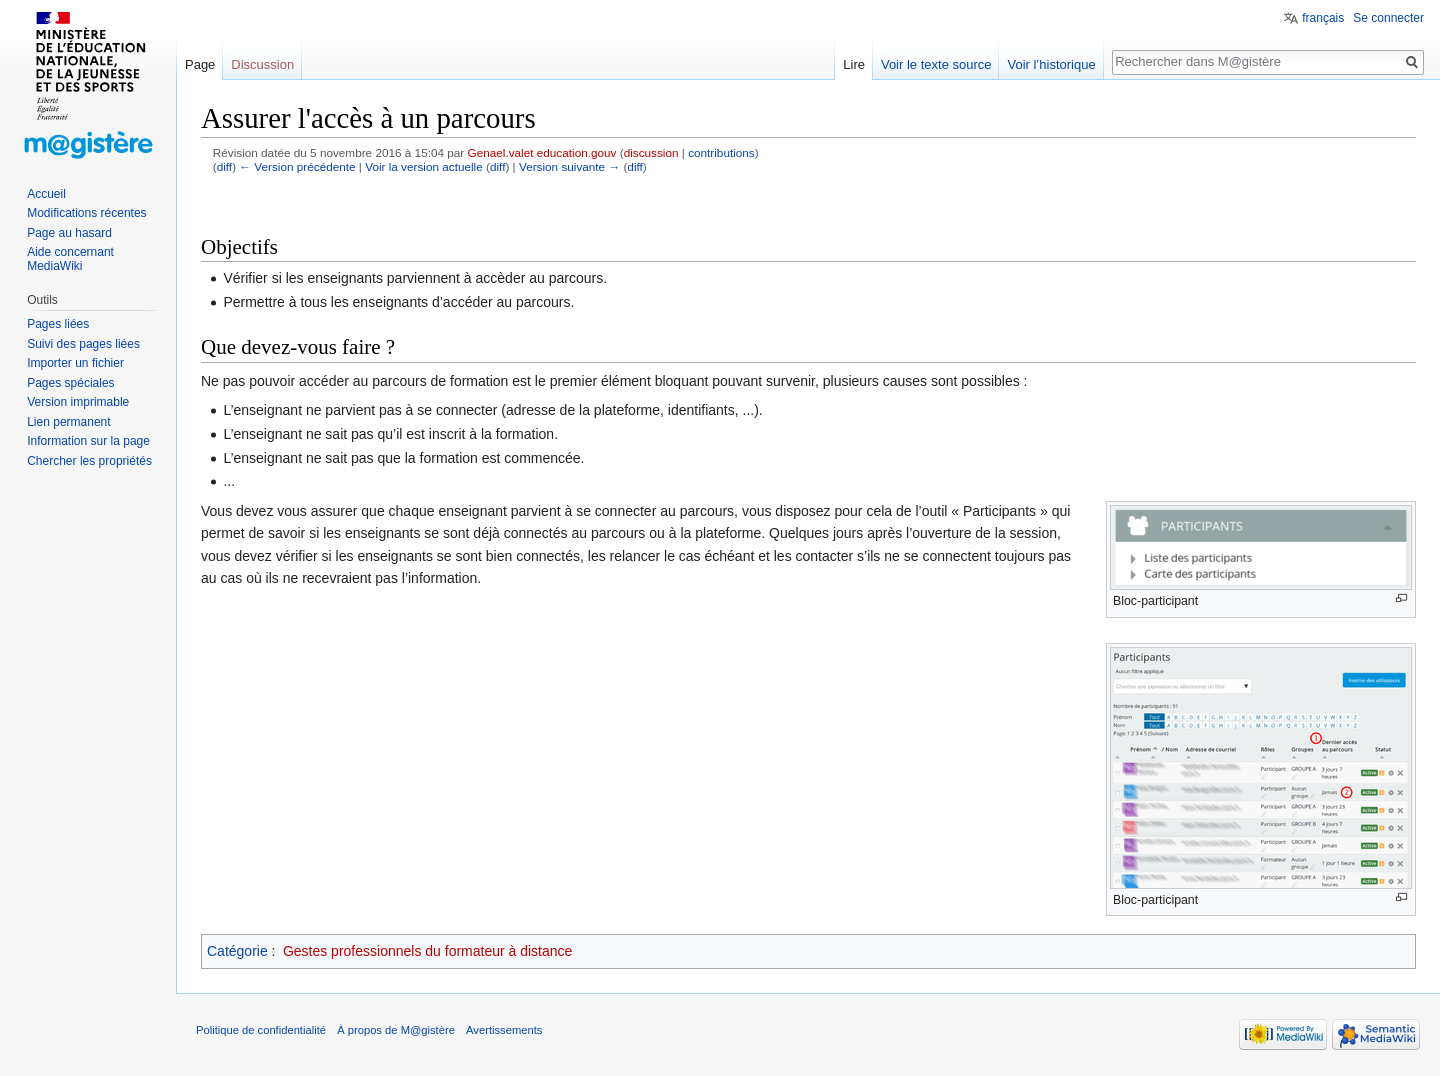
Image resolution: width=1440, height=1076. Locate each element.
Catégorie (237, 951)
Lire (854, 64)
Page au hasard (69, 233)
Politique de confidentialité (261, 1030)
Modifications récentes (86, 213)
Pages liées (58, 324)
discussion (651, 152)
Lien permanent (68, 422)
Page (200, 64)
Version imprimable (78, 402)
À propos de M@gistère (396, 1030)
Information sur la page (88, 441)
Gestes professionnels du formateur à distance (428, 951)
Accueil (46, 194)
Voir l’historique (1051, 64)
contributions (721, 152)
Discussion (262, 64)
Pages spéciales (70, 383)
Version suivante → (569, 166)
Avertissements (504, 1030)
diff (224, 166)
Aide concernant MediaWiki (70, 259)
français (1323, 18)
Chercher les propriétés (89, 461)
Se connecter (1388, 18)
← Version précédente (297, 166)
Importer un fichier (75, 363)
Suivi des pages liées (83, 344)
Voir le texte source (936, 64)
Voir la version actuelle (424, 166)
